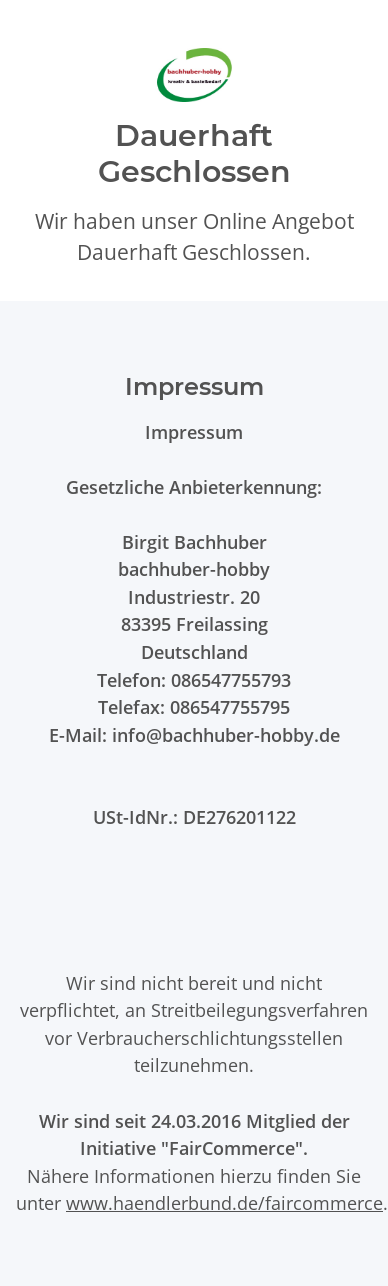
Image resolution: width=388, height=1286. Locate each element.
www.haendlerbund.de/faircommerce (224, 1202)
